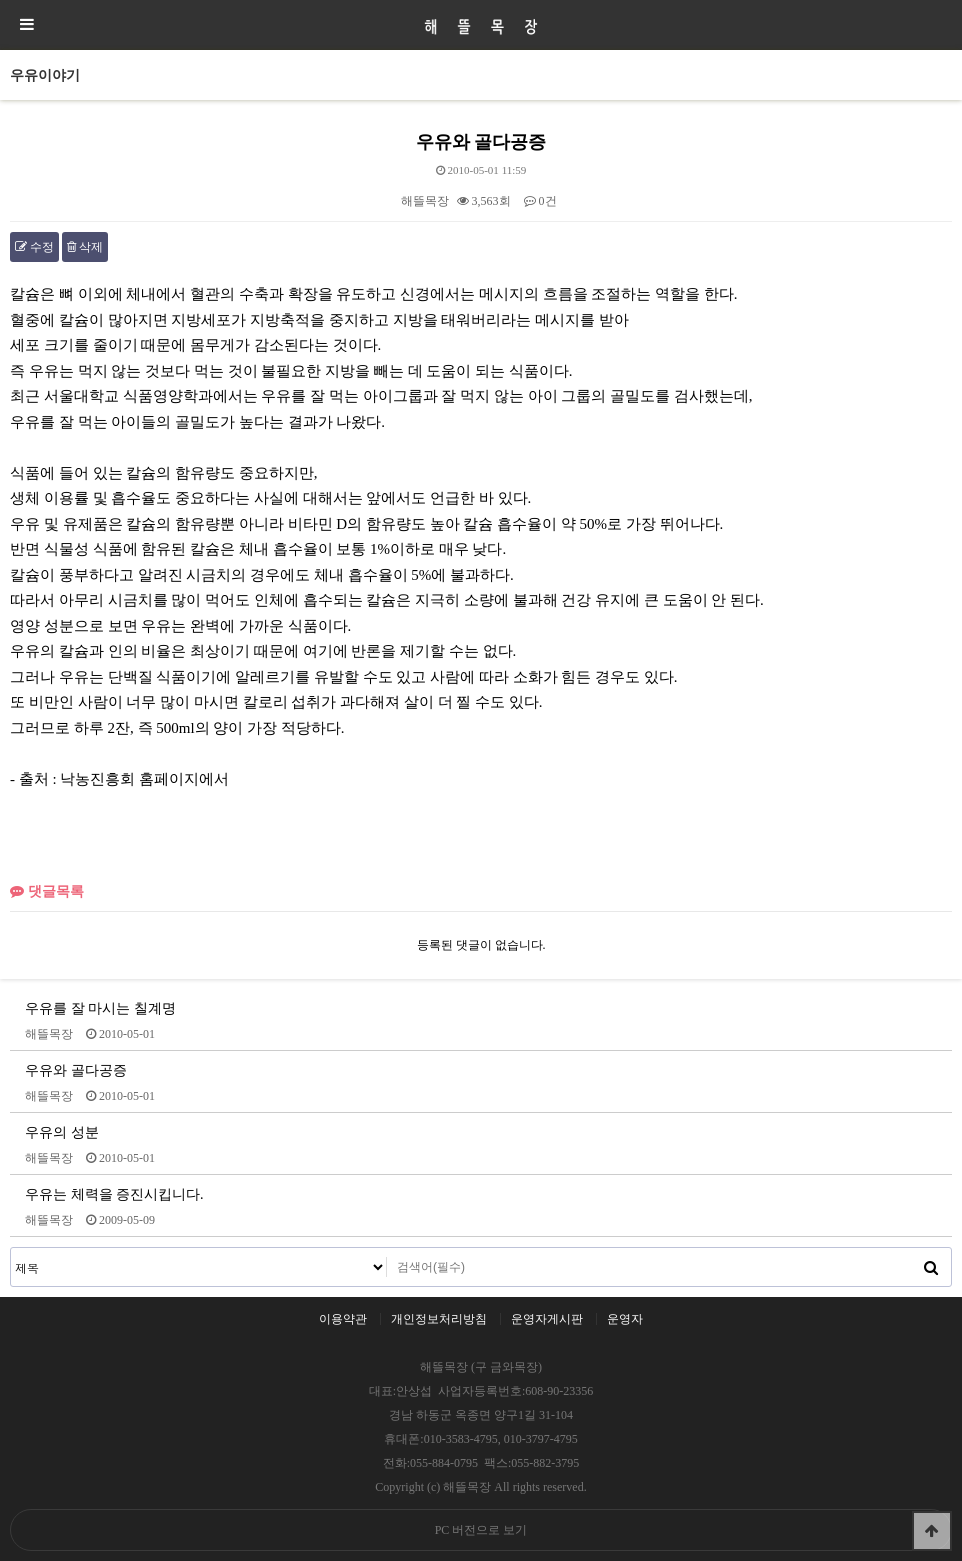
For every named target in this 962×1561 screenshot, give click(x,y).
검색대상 (11, 1248)
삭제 (85, 247)
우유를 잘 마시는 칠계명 (100, 1008)
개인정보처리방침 (439, 1319)
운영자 (625, 1319)
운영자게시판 (547, 1319)
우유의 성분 (62, 1132)
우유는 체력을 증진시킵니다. (114, 1194)
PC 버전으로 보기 (481, 1530)
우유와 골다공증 (76, 1070)
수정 (34, 247)
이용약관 (343, 1319)
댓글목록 (47, 891)
